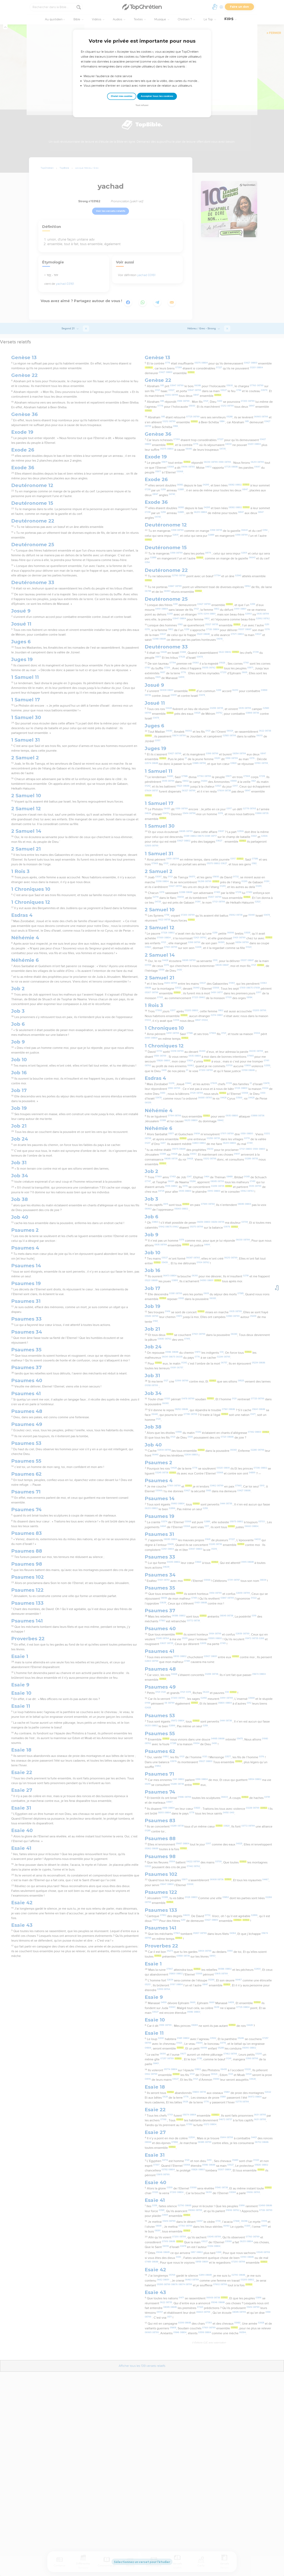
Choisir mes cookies (121, 96)
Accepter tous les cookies (157, 96)
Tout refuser (142, 105)
